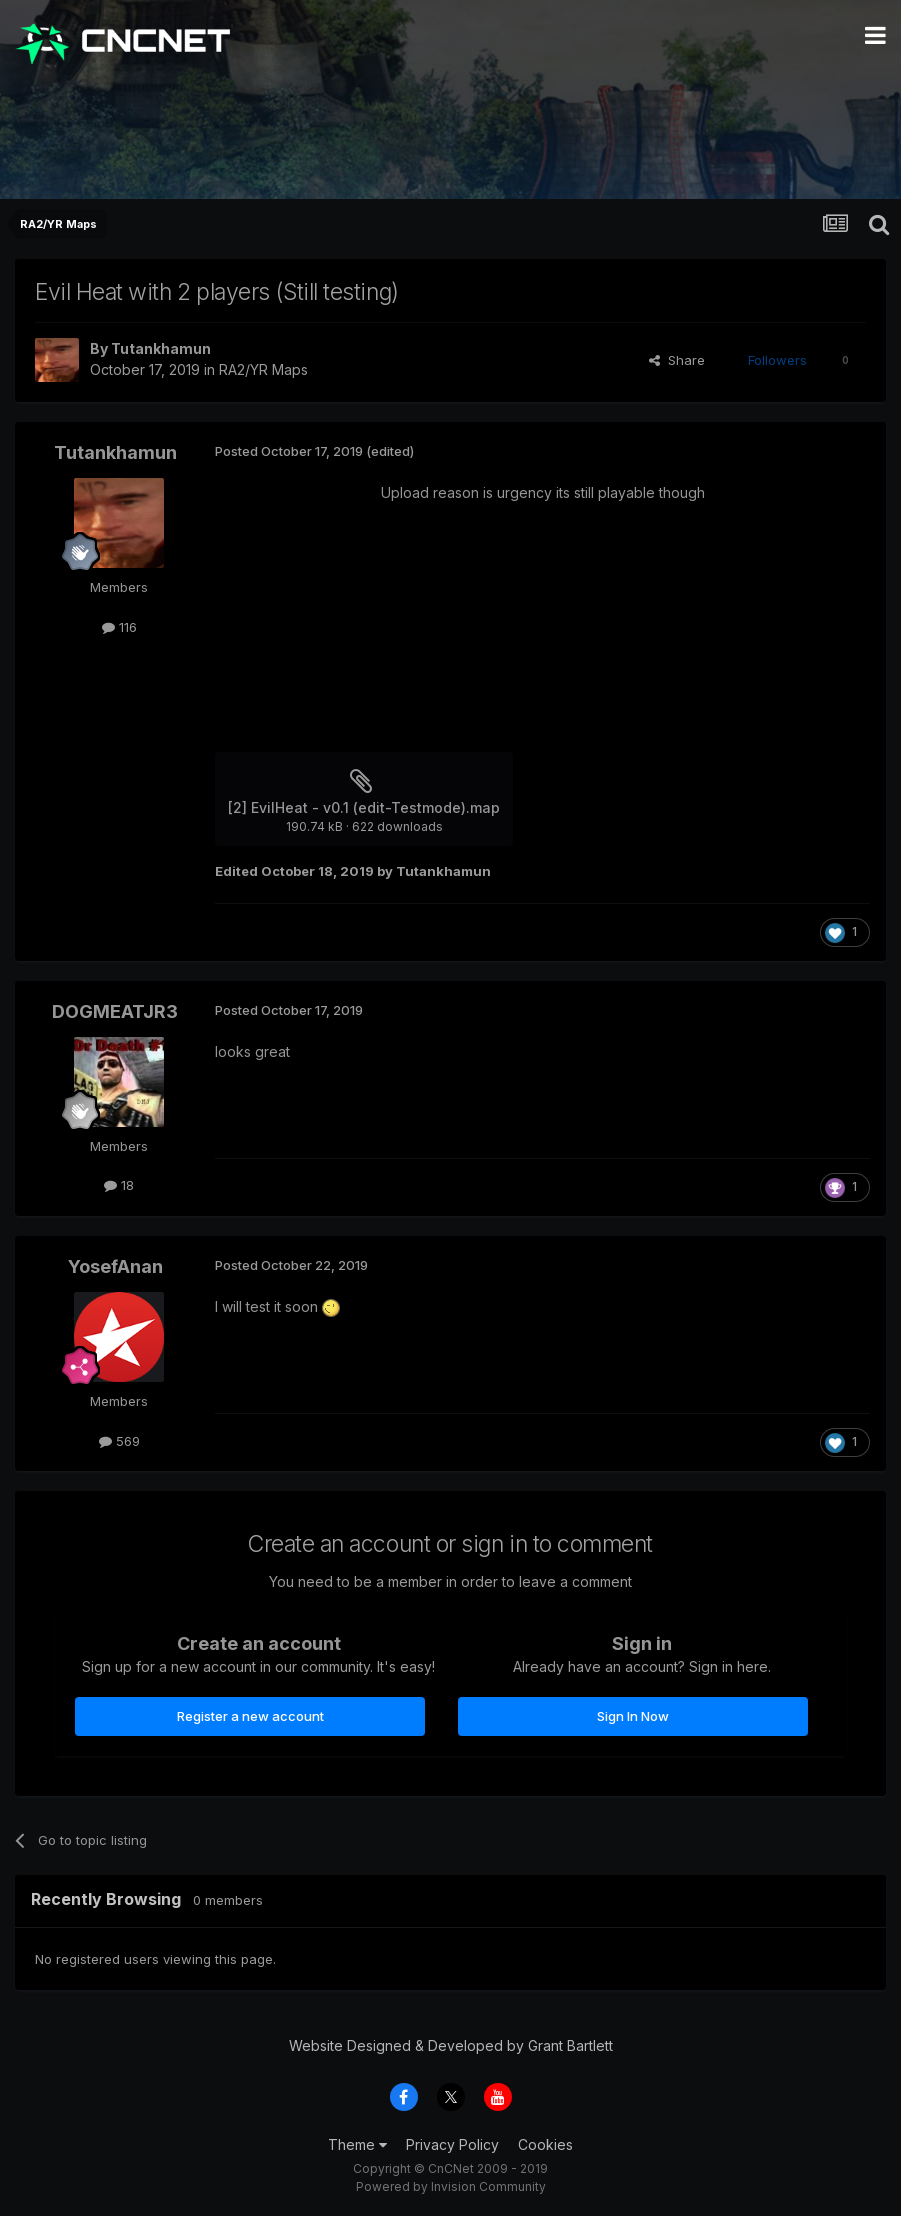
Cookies (545, 2144)
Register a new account (250, 1716)
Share (677, 360)
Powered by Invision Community (451, 2186)
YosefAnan (115, 1266)
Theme (357, 2144)
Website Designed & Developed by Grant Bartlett (451, 2045)
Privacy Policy (452, 2144)
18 (119, 1185)
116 (119, 627)
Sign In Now (633, 1716)
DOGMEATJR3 (115, 1011)
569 (119, 1441)
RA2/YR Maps (263, 369)
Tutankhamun (161, 348)
